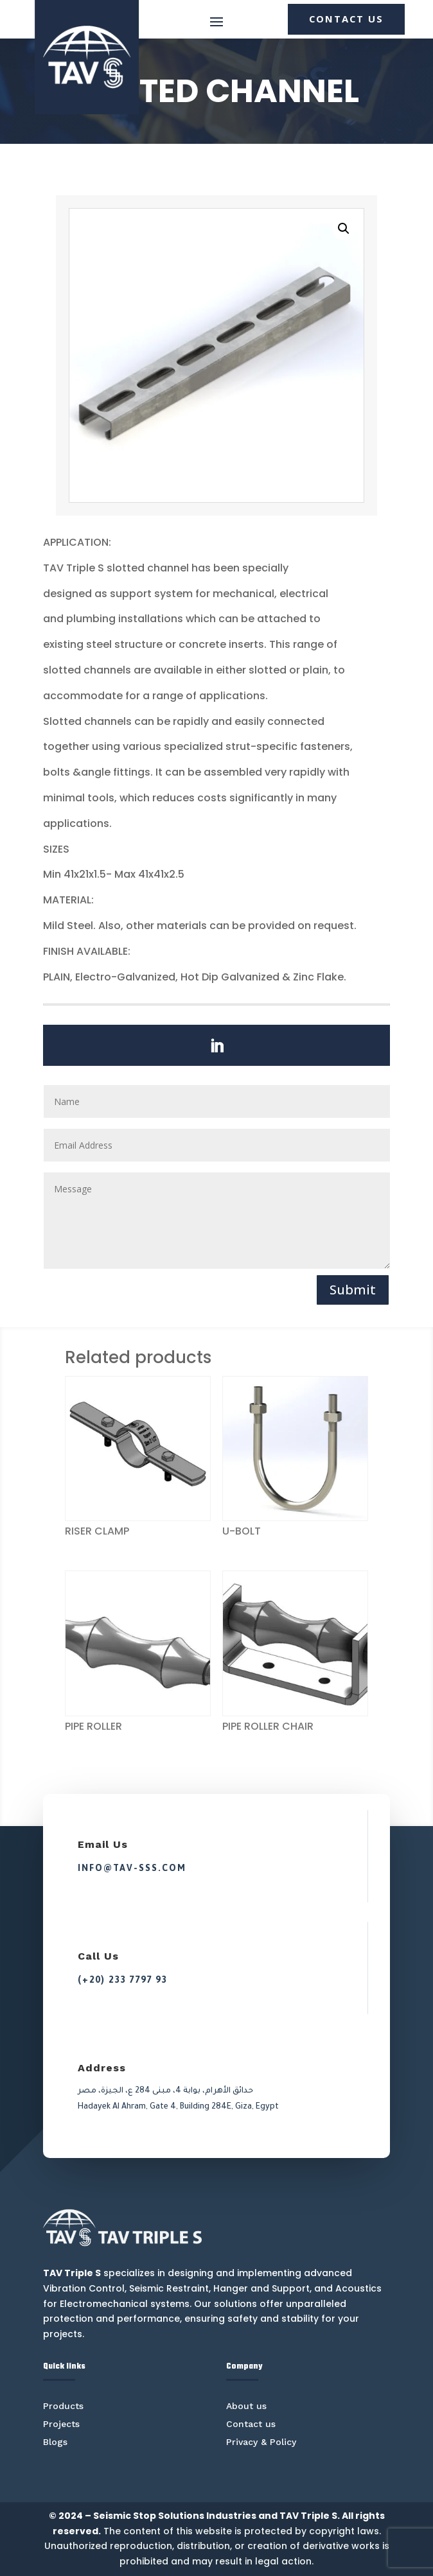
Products (63, 2406)
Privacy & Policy (261, 2442)
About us (246, 2406)
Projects (61, 2424)
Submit (353, 1289)
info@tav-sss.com (132, 1868)
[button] (343, 228)
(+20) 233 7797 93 (122, 1979)
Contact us (251, 2424)
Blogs (55, 2442)
